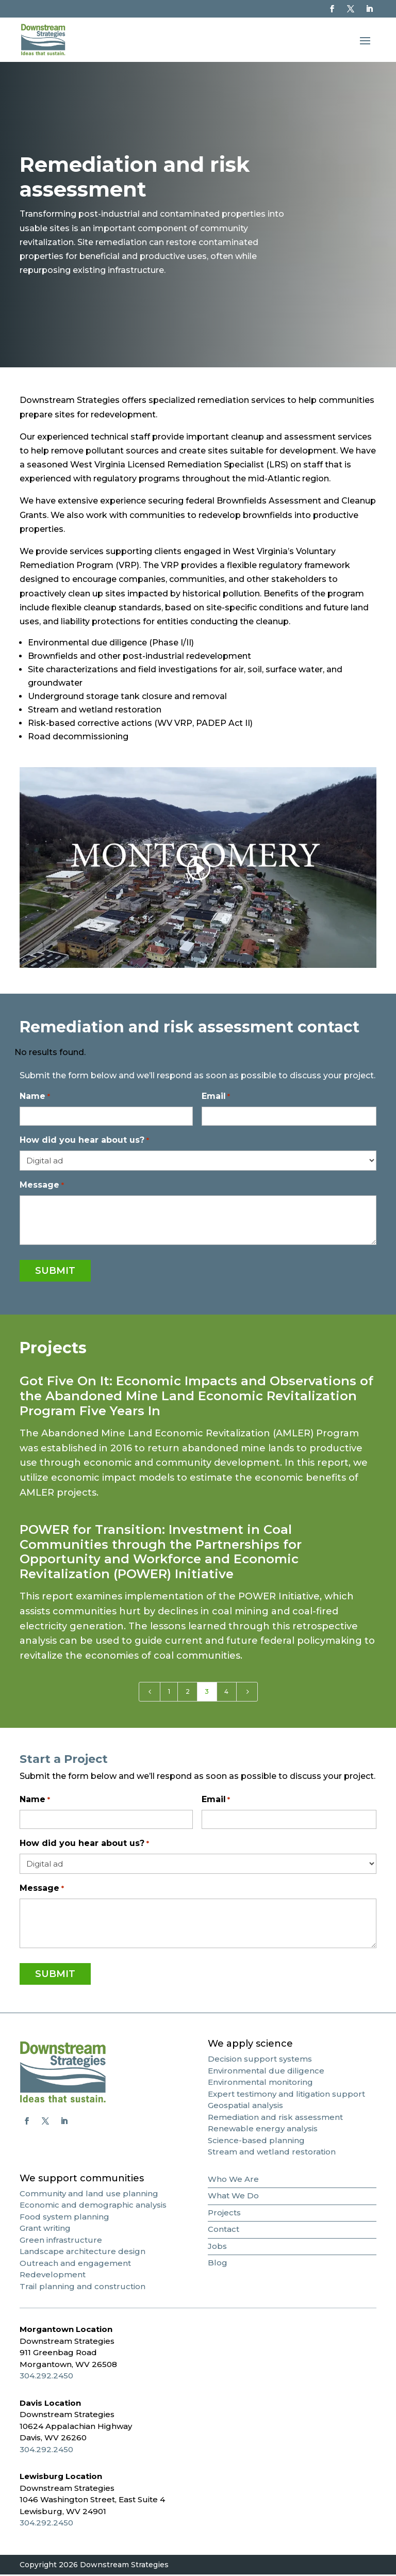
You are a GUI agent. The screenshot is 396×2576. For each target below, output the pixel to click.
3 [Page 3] (207, 1693)
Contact (223, 2230)
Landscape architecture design (82, 2253)
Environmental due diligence (266, 2072)
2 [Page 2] (188, 1693)
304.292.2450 (46, 2377)
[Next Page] (247, 1693)
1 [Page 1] (169, 1693)
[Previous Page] (150, 1693)
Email (216, 1098)
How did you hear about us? (84, 1142)
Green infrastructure (61, 2241)
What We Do (233, 2197)
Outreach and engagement (75, 2264)
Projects (224, 2213)
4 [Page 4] (226, 1693)
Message (41, 1186)
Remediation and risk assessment (275, 2118)
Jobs (217, 2247)
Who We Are (233, 2180)
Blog (217, 2264)
